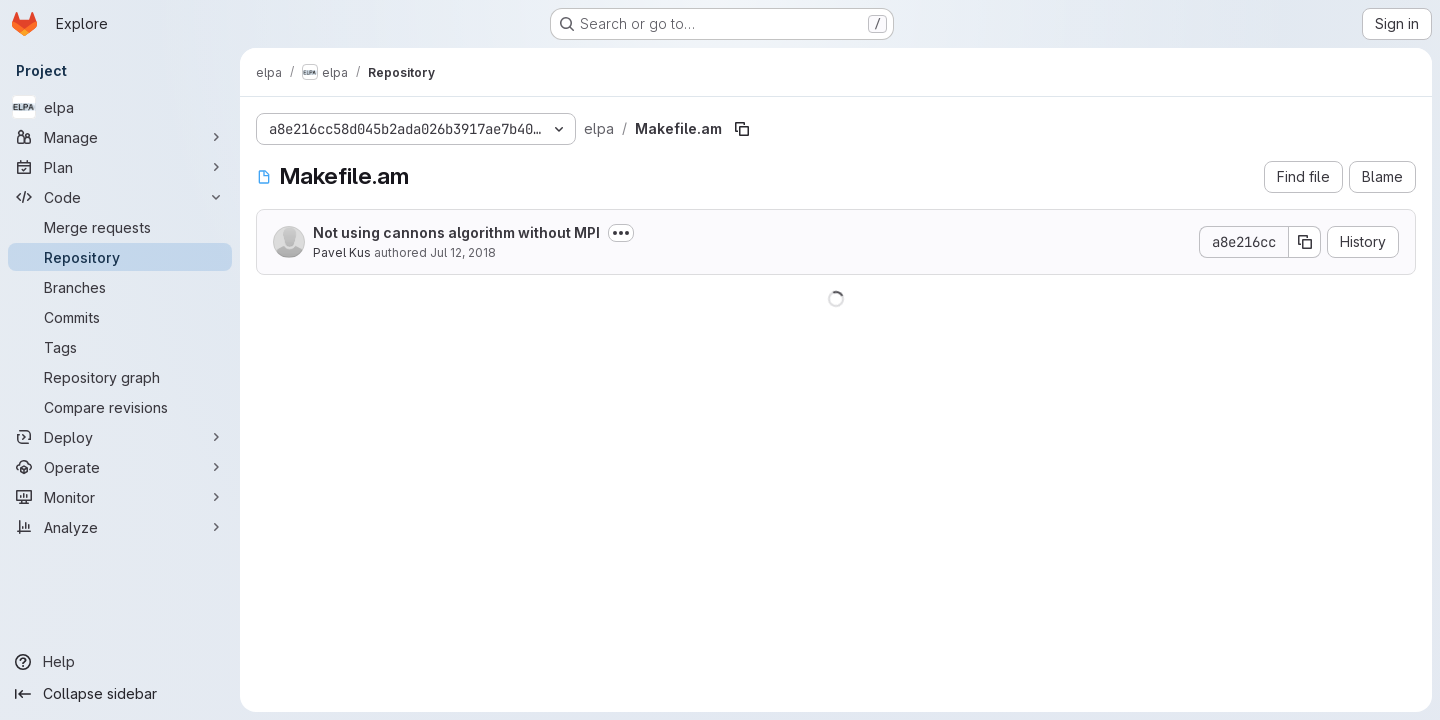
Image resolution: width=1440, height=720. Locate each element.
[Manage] (120, 137)
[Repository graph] (120, 377)
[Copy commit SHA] (1305, 242)
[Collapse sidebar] (120, 694)
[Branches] (120, 287)
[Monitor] (120, 497)
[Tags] (120, 347)
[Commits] (120, 317)
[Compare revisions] (120, 407)
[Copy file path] (742, 129)
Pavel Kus (342, 252)
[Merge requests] (120, 227)
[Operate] (120, 467)
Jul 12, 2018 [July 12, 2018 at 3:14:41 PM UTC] (463, 252)
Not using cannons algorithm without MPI (456, 232)
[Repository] (120, 257)
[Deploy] (120, 437)
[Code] (120, 197)
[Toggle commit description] (621, 233)
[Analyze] (120, 527)
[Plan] (120, 167)
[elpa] (120, 107)
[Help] (120, 662)
